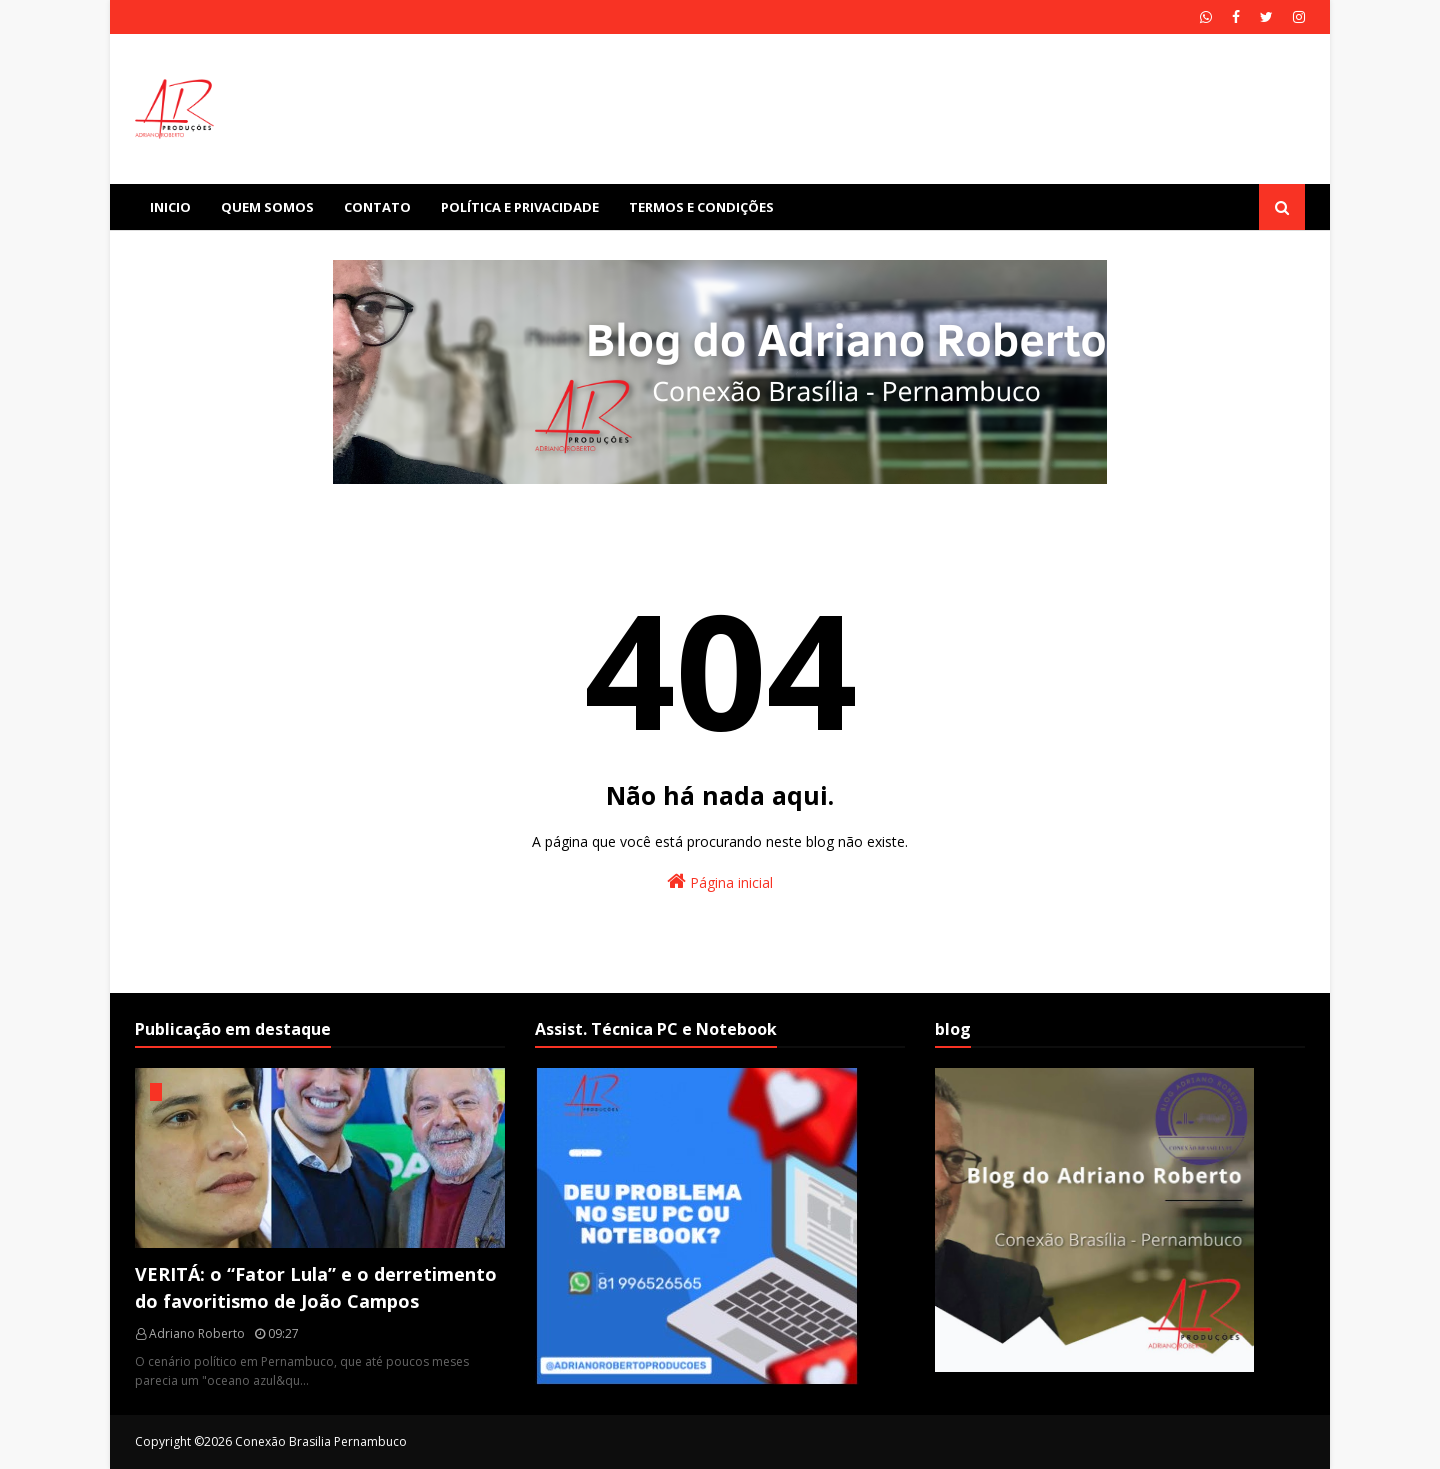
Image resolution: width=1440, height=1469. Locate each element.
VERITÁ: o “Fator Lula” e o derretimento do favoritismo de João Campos (316, 1287)
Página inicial (720, 881)
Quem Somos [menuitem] (267, 207)
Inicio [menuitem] (170, 207)
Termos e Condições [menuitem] (701, 207)
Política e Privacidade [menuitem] (520, 207)
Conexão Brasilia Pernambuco (321, 1441)
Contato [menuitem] (377, 207)
